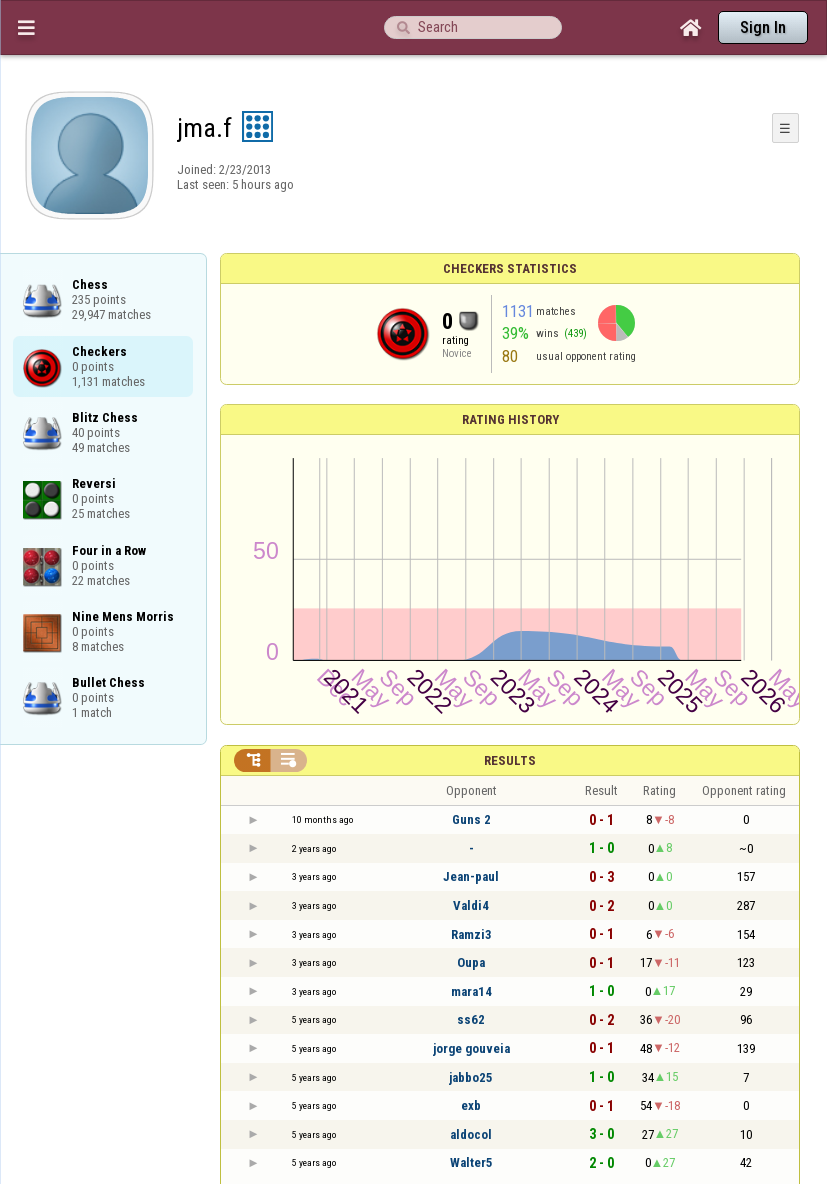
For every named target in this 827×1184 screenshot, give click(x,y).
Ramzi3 (471, 934)
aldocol (471, 1134)
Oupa (471, 962)
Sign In (763, 27)
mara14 (471, 991)
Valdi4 (471, 905)
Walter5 (471, 1162)
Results (510, 760)
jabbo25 (471, 1077)
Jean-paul (471, 876)
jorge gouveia (471, 1048)
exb (471, 1105)
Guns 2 (471, 819)
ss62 (471, 1019)
